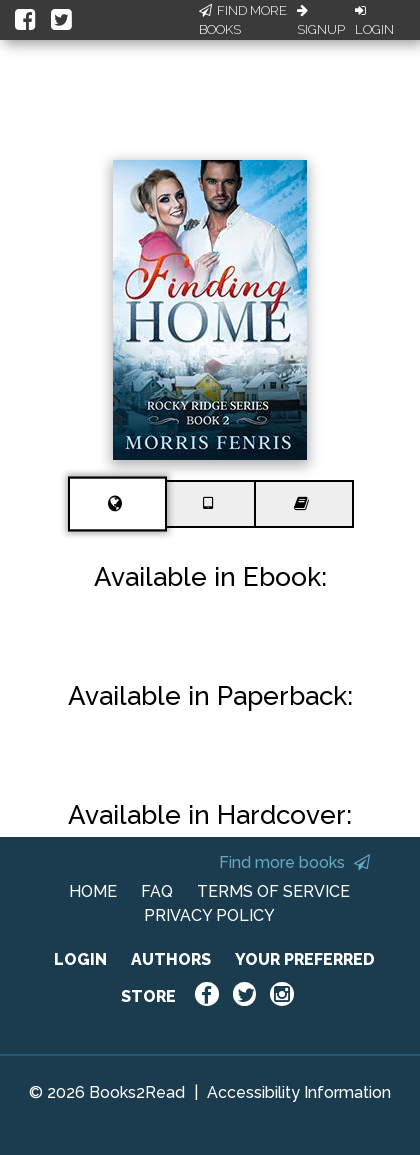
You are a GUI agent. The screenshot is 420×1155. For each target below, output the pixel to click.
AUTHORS (171, 959)
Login (374, 21)
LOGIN (80, 959)
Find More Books (243, 20)
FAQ (157, 891)
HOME (93, 891)
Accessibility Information (299, 1092)
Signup (321, 21)
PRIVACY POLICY (209, 915)
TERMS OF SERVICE (273, 891)
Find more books (294, 862)
